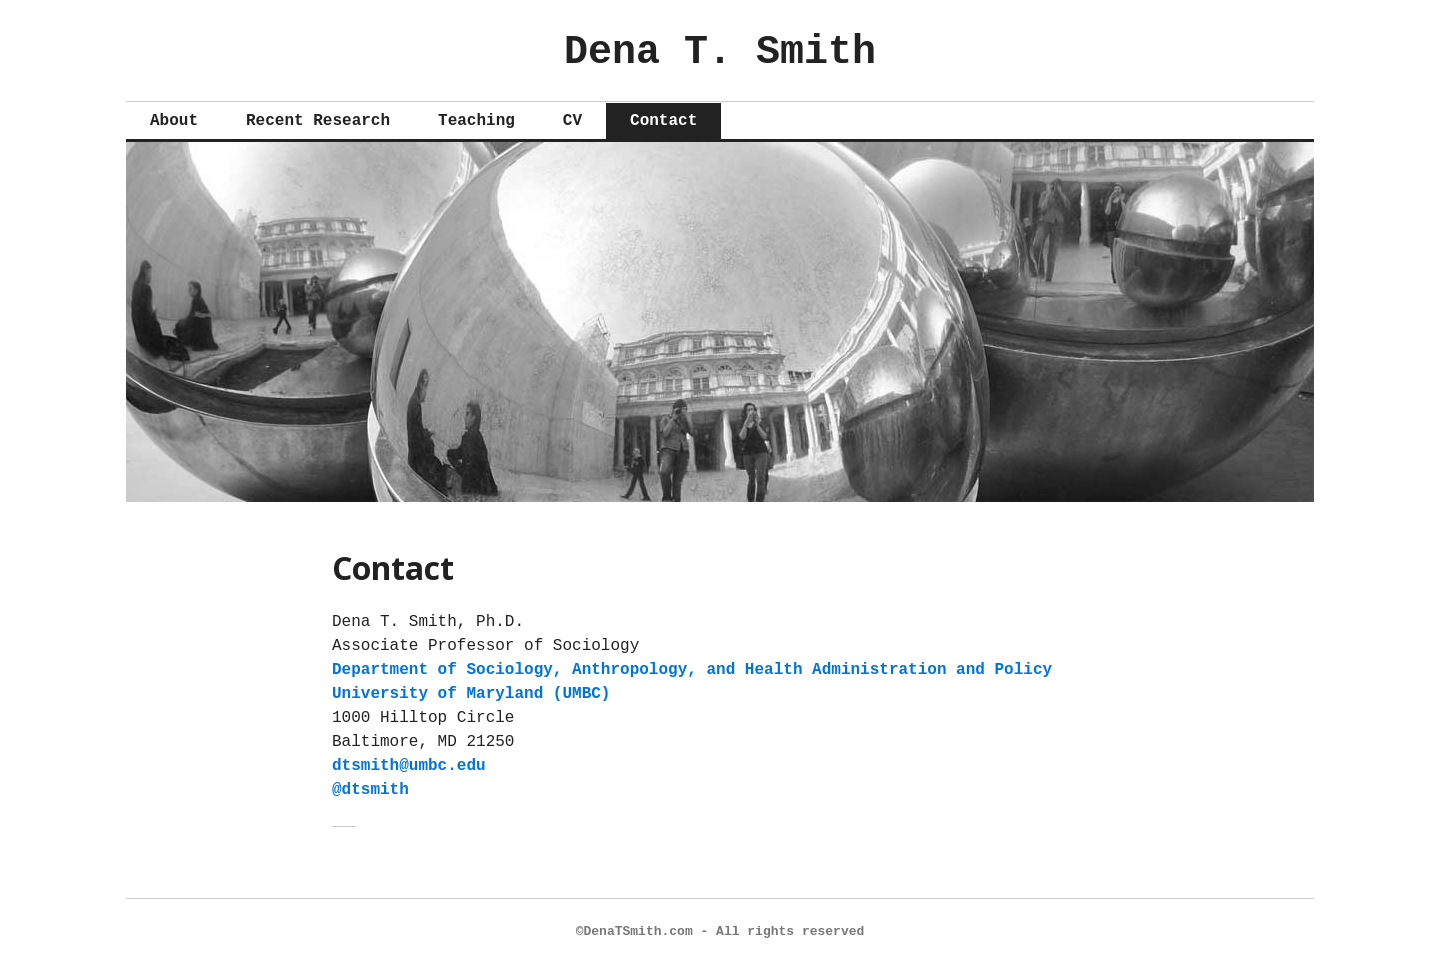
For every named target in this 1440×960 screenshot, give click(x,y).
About (174, 116)
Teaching (476, 116)
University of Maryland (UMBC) (471, 689)
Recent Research (318, 116)
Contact (663, 116)
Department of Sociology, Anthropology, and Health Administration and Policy (692, 665)
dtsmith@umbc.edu (409, 761)
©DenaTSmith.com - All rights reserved (720, 927)
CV (572, 116)
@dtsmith (370, 785)
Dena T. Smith (720, 47)
